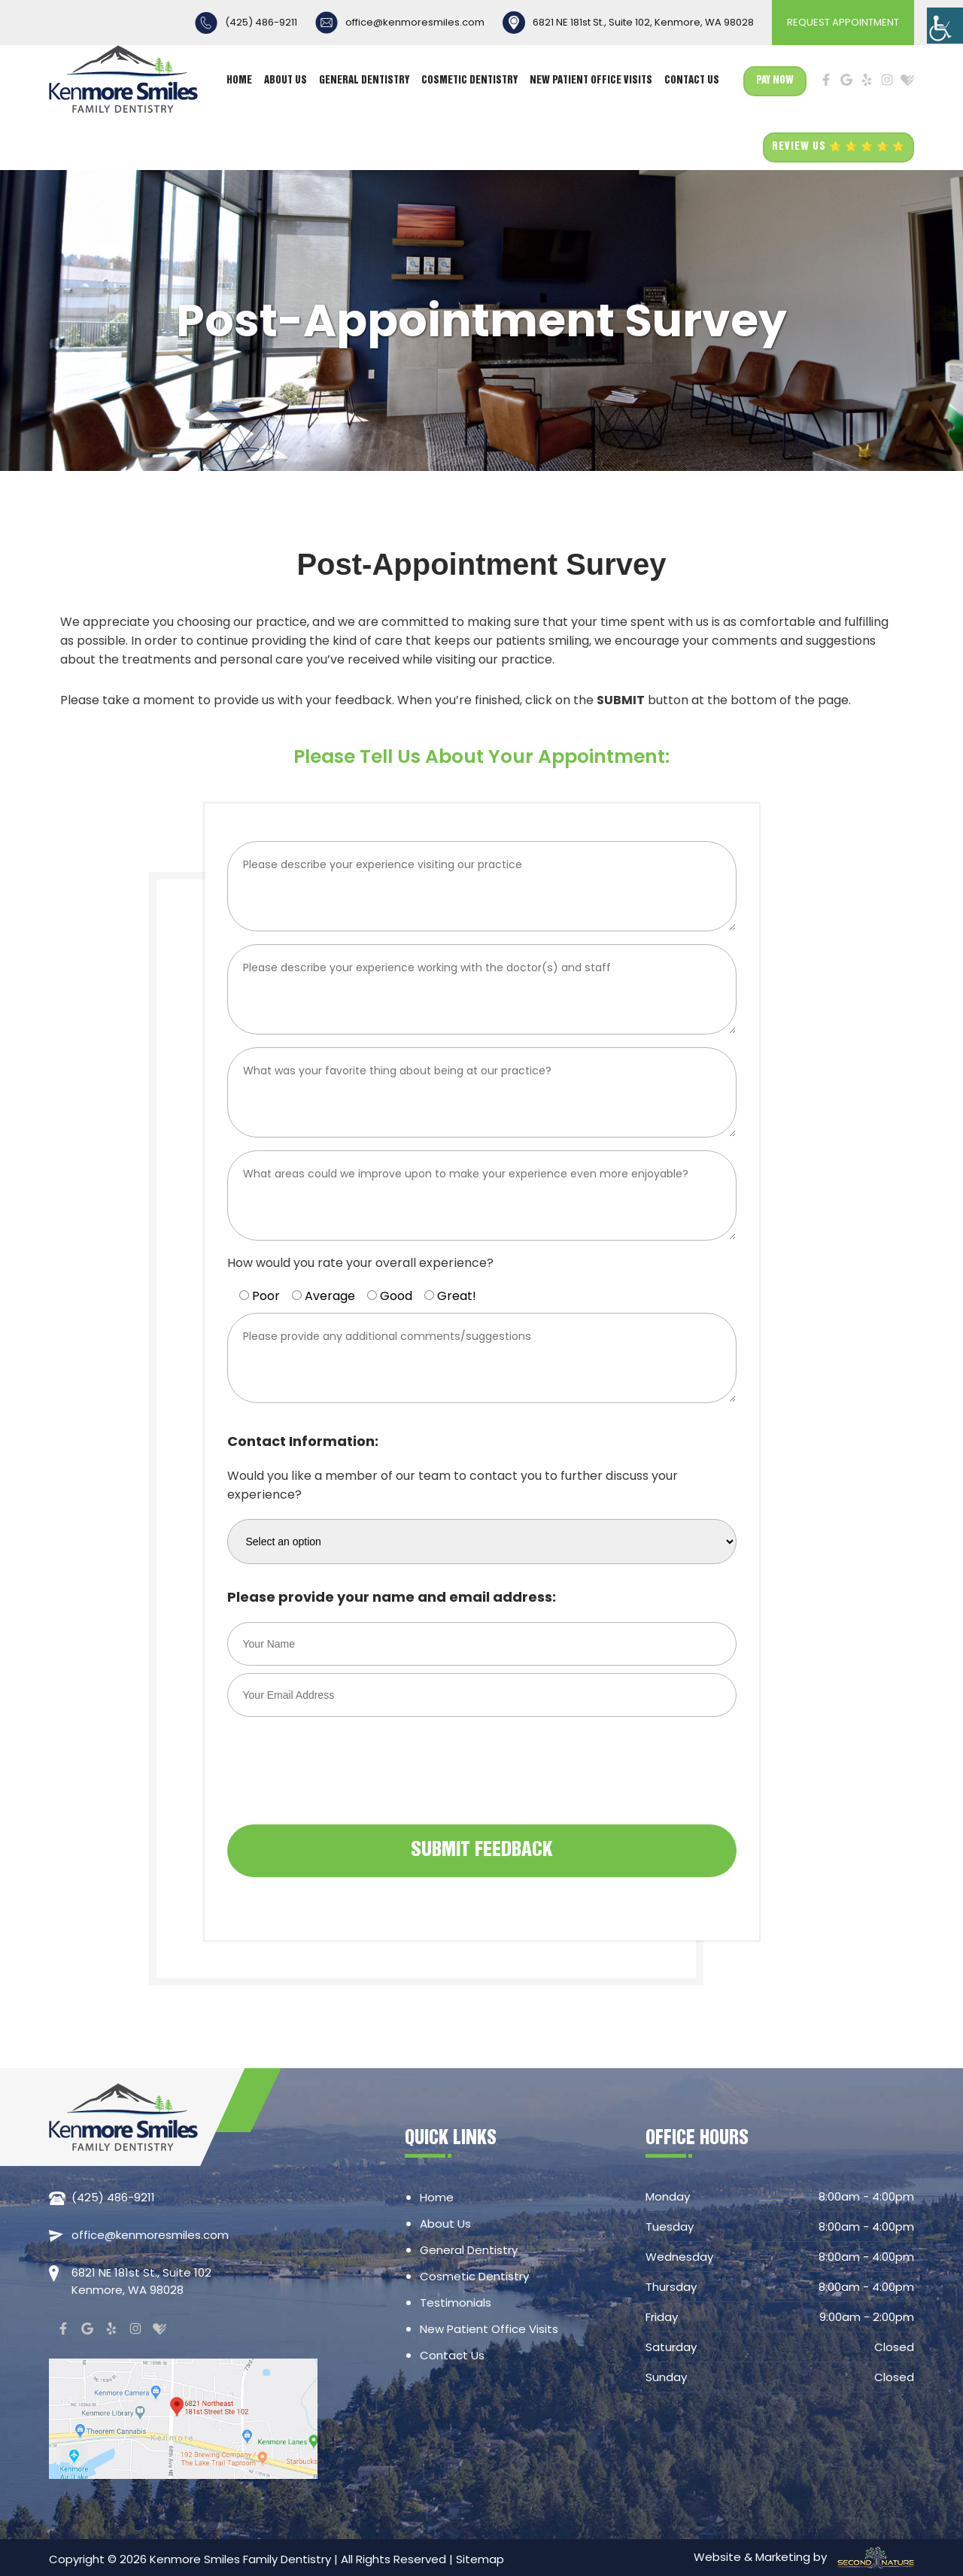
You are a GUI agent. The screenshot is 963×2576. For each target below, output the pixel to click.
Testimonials (455, 2302)
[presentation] (341, 1787)
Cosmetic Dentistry (469, 81)
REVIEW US (838, 146)
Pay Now (775, 81)
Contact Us (691, 81)
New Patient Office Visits (591, 81)
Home (239, 81)
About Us (285, 81)
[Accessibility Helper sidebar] (945, 26)
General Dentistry (364, 81)
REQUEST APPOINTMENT (843, 22)
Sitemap (480, 2559)
